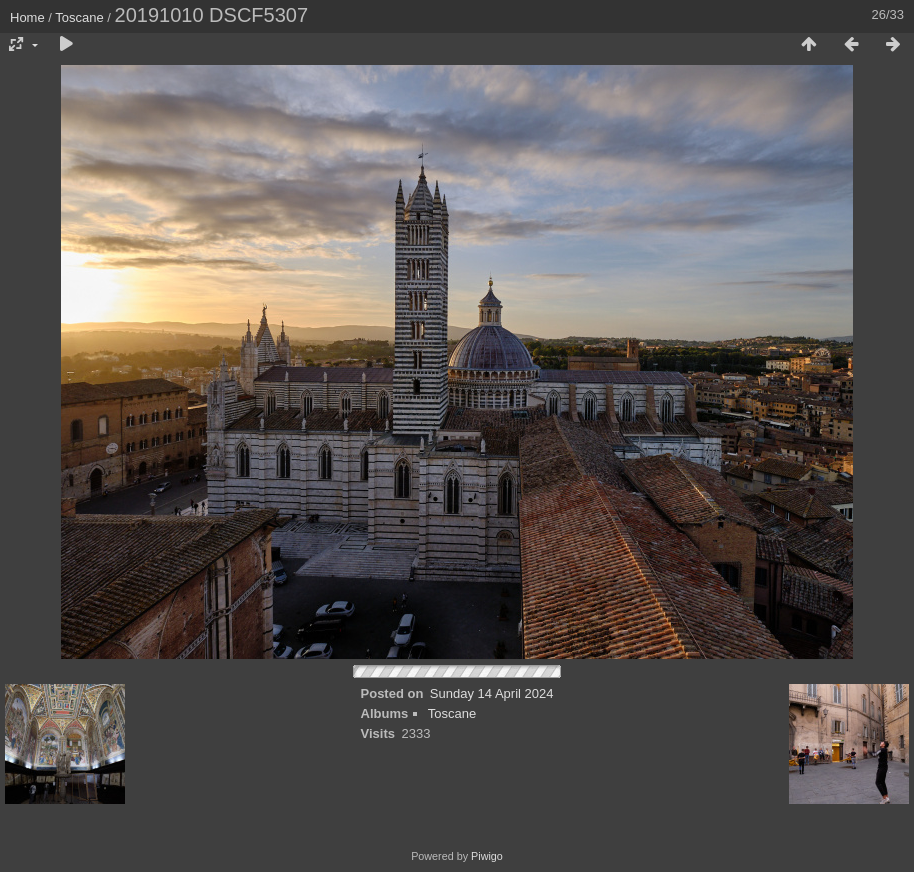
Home (27, 17)
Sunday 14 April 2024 (492, 693)
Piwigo (487, 856)
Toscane (79, 17)
